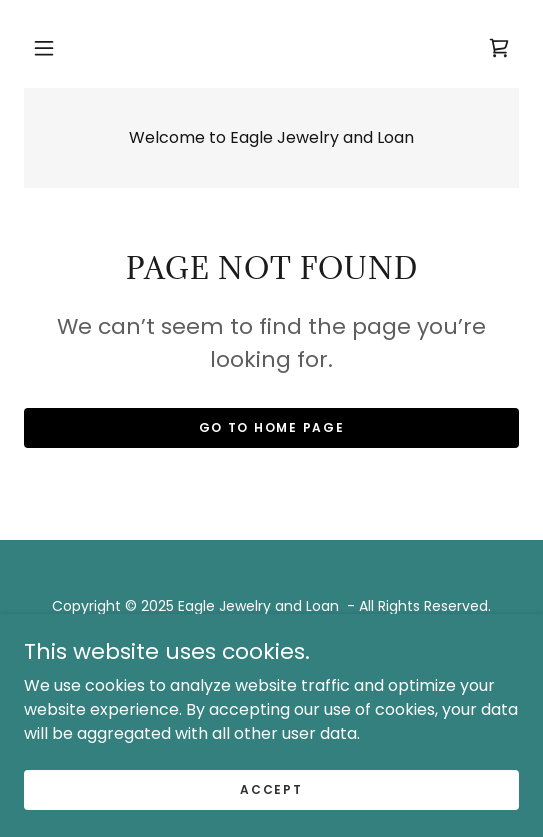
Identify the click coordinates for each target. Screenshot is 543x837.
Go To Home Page (272, 427)
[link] (499, 48)
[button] (44, 48)
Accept (271, 788)
